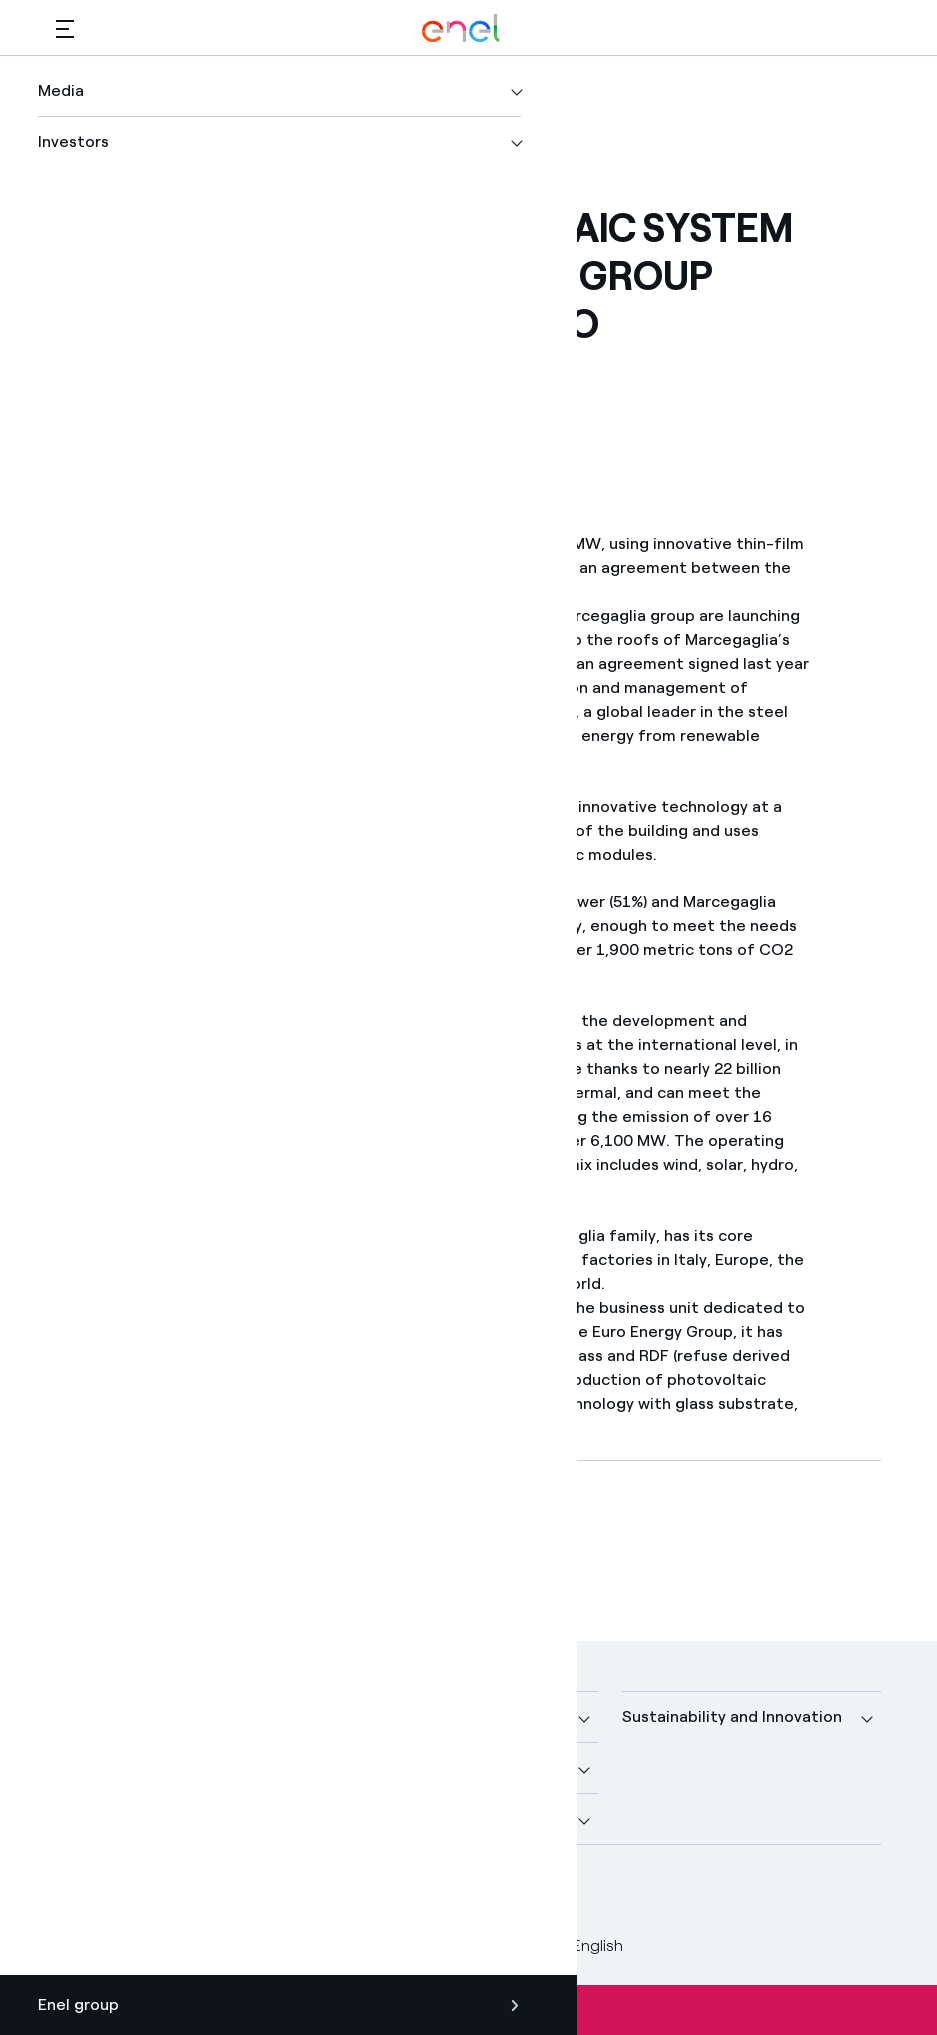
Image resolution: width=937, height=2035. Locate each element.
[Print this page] (129, 400)
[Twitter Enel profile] (123, 1892)
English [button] (583, 1946)
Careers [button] (369, 1818)
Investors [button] (91, 1818)
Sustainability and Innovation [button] (732, 1716)
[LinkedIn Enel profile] (168, 1892)
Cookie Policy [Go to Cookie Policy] (363, 1945)
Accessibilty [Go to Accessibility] (478, 1945)
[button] (65, 28)
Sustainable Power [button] (410, 1767)
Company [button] (92, 1716)
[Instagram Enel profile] (258, 1892)
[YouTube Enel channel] (213, 1892)
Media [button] (362, 1716)
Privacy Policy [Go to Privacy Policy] (243, 1945)
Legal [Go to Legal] (151, 1945)
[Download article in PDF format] (234, 1547)
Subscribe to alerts (469, 2010)
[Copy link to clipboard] (227, 400)
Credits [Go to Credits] (82, 1945)
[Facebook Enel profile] (78, 1892)
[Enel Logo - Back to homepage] (461, 28)
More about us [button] (111, 1767)
